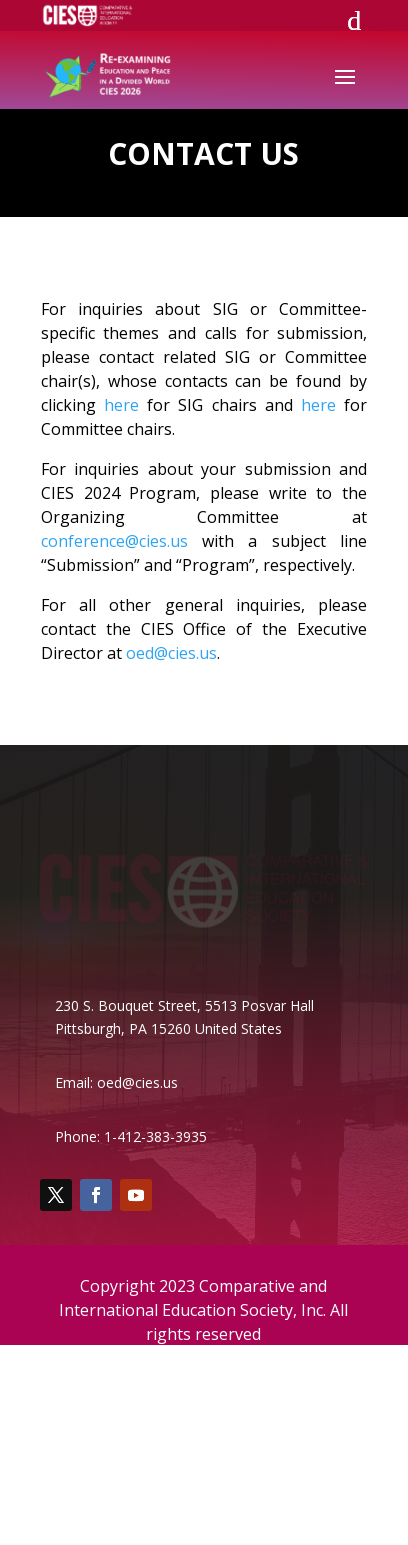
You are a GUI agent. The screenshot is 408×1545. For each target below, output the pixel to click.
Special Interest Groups (115, 1407)
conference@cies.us (114, 541)
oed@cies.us (171, 653)
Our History (77, 1485)
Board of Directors (101, 1381)
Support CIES (82, 1433)
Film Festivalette (93, 1459)
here (121, 405)
